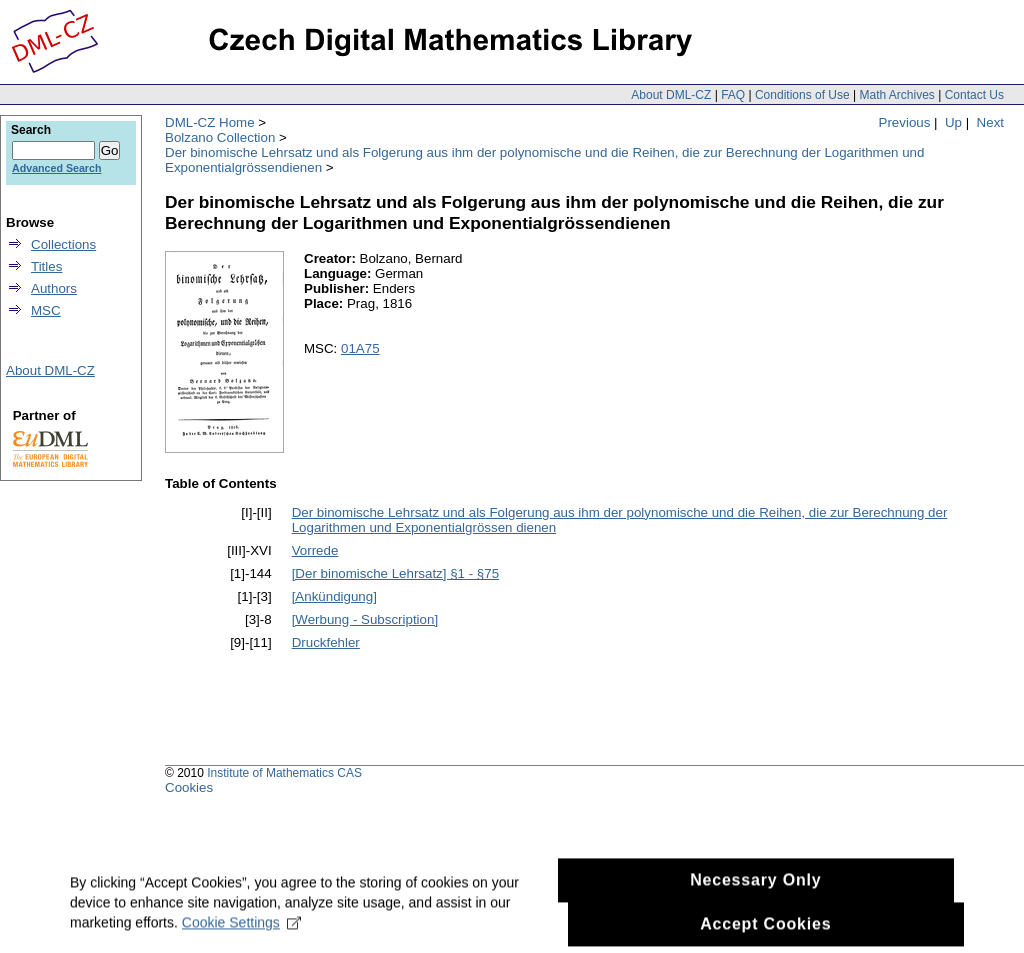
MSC (46, 310)
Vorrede (315, 550)
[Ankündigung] (334, 596)
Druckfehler (326, 642)
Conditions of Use (802, 95)
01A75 (360, 348)
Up (953, 122)
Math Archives (896, 95)
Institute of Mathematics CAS (284, 773)
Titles (46, 266)
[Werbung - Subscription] (365, 619)
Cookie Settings (241, 929)
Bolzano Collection (220, 137)
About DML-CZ (671, 95)
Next (990, 122)
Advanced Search (56, 168)
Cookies (189, 787)
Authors (54, 288)
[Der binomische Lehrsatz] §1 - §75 (395, 573)
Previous (905, 122)
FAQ (733, 95)
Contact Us (974, 95)
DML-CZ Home (210, 122)
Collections (63, 244)
